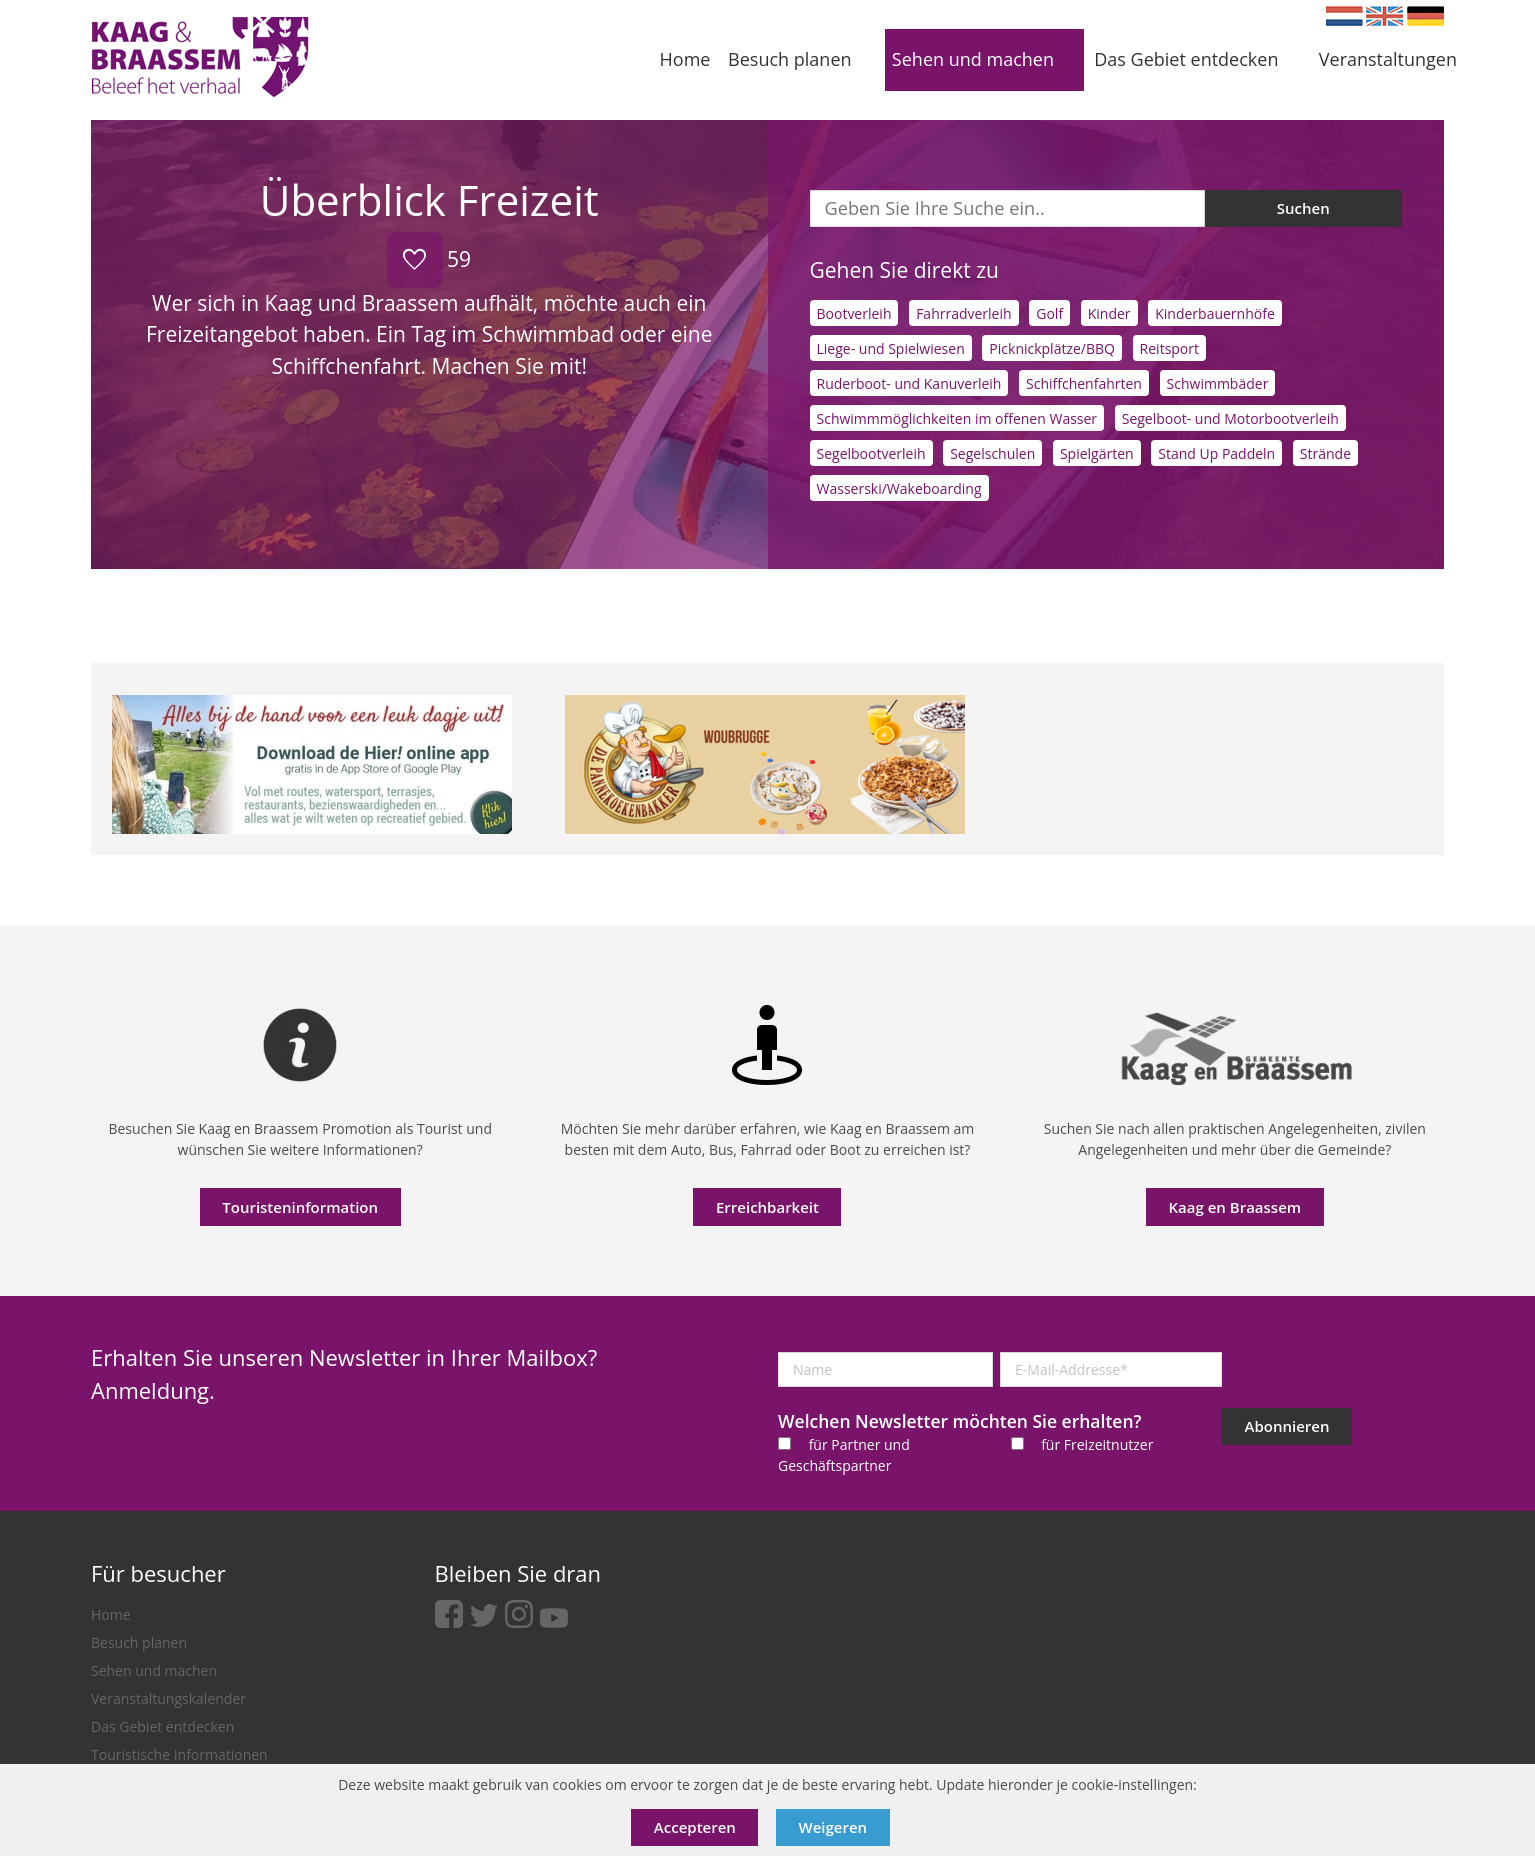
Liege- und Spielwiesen (891, 348)
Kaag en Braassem (1235, 1207)
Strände (1325, 453)
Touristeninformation (300, 1207)
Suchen (1303, 208)
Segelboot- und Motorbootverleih (1230, 418)
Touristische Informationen (179, 1754)
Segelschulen (992, 453)
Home (111, 1614)
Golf (1049, 313)
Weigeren (833, 1827)
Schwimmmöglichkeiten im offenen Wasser (957, 418)
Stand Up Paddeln (1216, 453)
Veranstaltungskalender (168, 1698)
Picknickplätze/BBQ (1052, 348)
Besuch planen (139, 1642)
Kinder (1109, 313)
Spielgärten (1097, 453)
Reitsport (1169, 348)
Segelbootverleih (871, 453)
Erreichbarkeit (767, 1207)
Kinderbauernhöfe (1215, 313)
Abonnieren (1287, 1426)
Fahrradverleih (963, 313)
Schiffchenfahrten (1084, 383)
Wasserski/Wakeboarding (899, 488)
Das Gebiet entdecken (162, 1726)
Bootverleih (854, 313)
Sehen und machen (154, 1670)
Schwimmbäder (1218, 383)
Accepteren (695, 1827)
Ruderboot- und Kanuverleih (909, 383)
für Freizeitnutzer (1097, 1444)
